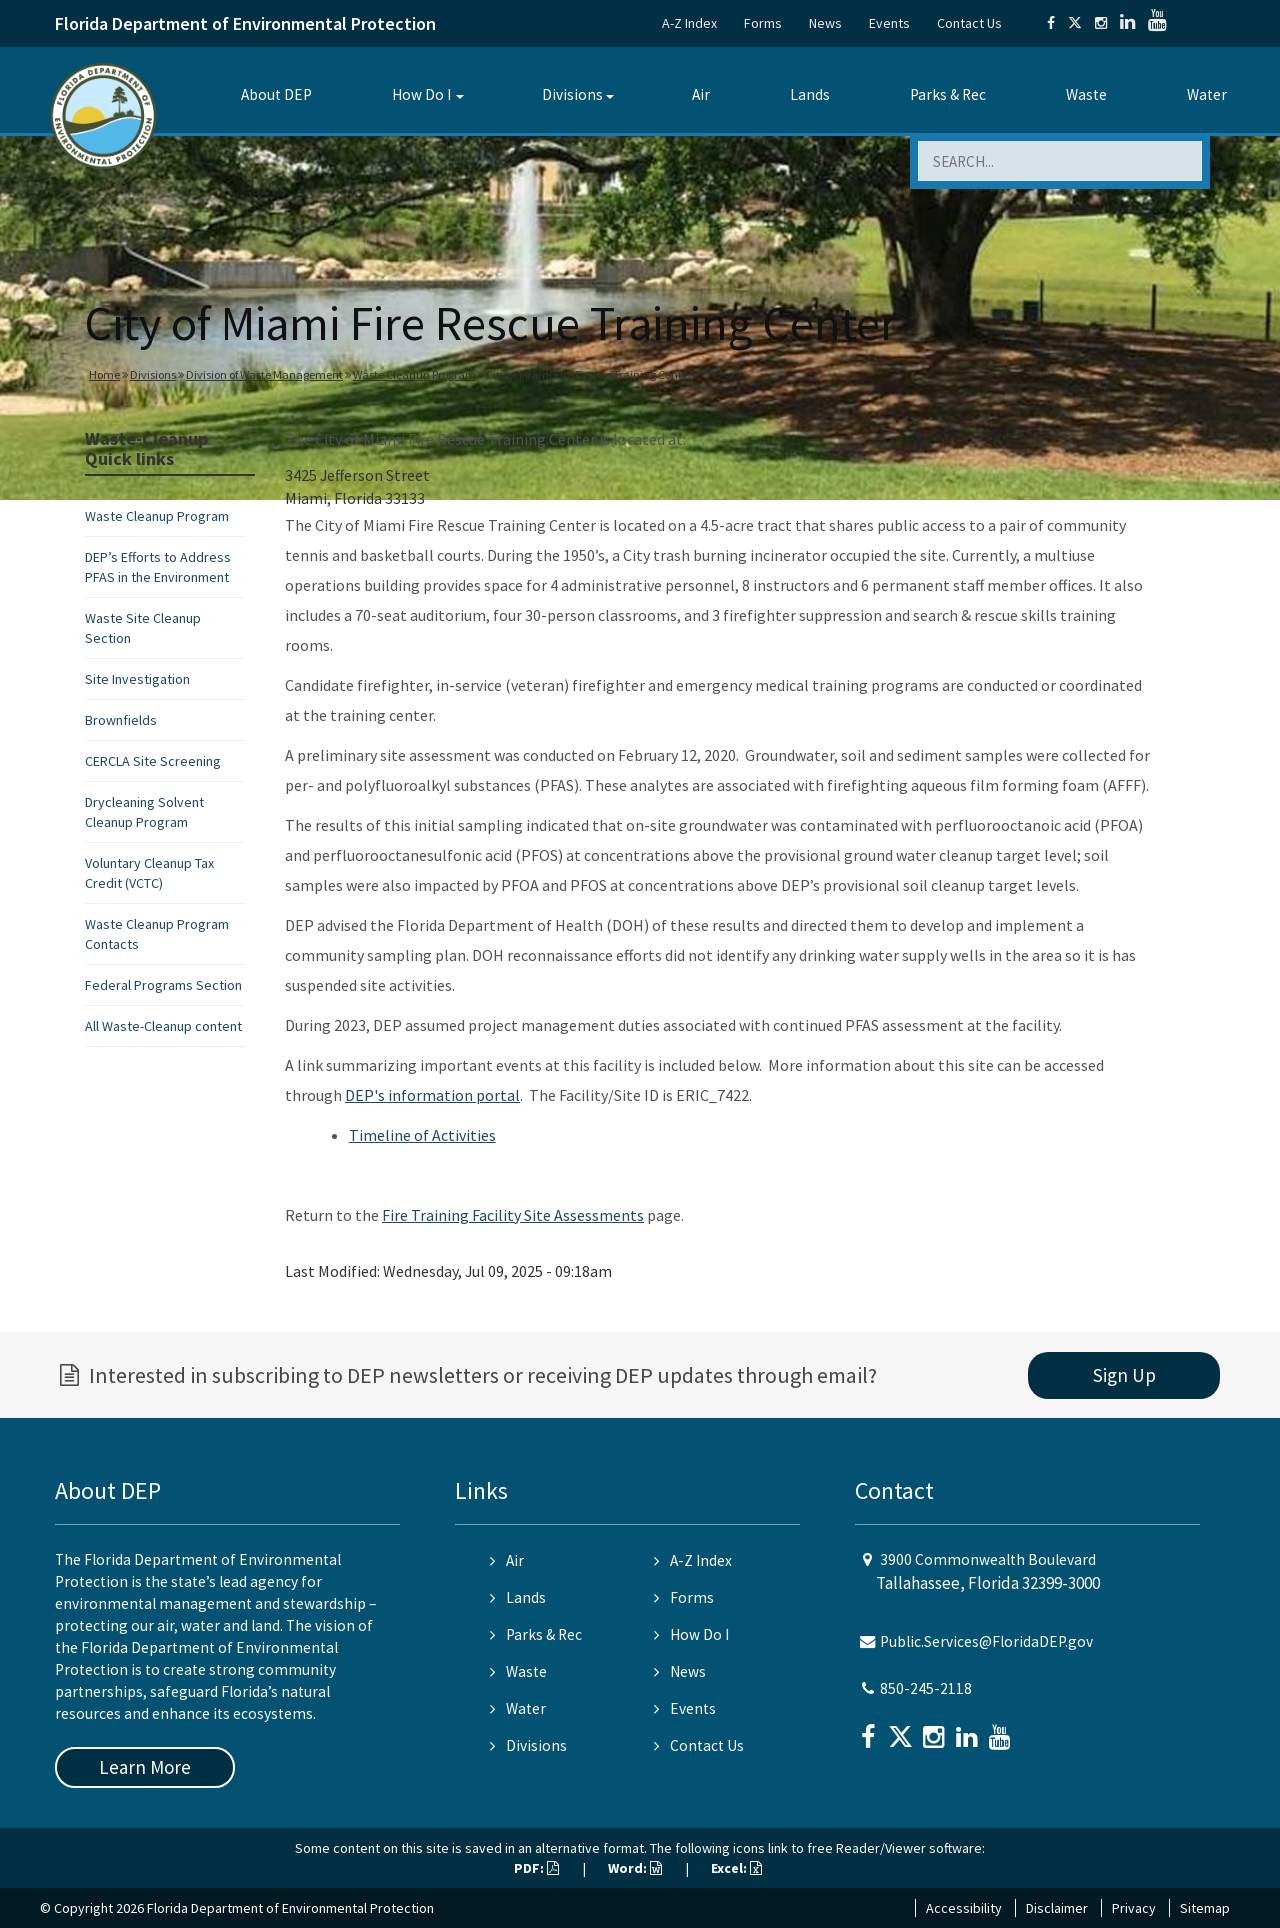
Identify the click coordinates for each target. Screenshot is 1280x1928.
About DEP (276, 94)
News (825, 23)
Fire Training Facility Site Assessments (513, 1215)
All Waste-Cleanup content (163, 1026)
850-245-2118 (926, 1688)
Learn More (145, 1767)
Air (701, 94)
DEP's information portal (432, 1095)
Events (889, 23)
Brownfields (121, 720)
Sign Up (1124, 1375)
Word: (635, 1868)
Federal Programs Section (163, 985)
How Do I (421, 94)
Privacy (1134, 1908)
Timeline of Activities (422, 1135)
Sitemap (1205, 1908)
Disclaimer (1057, 1908)
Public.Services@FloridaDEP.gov (986, 1641)
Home (104, 374)
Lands (810, 94)
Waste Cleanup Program (414, 374)
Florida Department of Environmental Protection (245, 23)
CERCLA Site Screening (153, 761)
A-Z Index (689, 23)
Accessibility (964, 1908)
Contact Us (969, 23)
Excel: (736, 1868)
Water (1207, 94)
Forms (763, 23)
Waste (1086, 94)
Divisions (572, 94)
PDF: (536, 1868)
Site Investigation (137, 679)
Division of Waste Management (264, 374)
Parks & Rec (948, 94)
